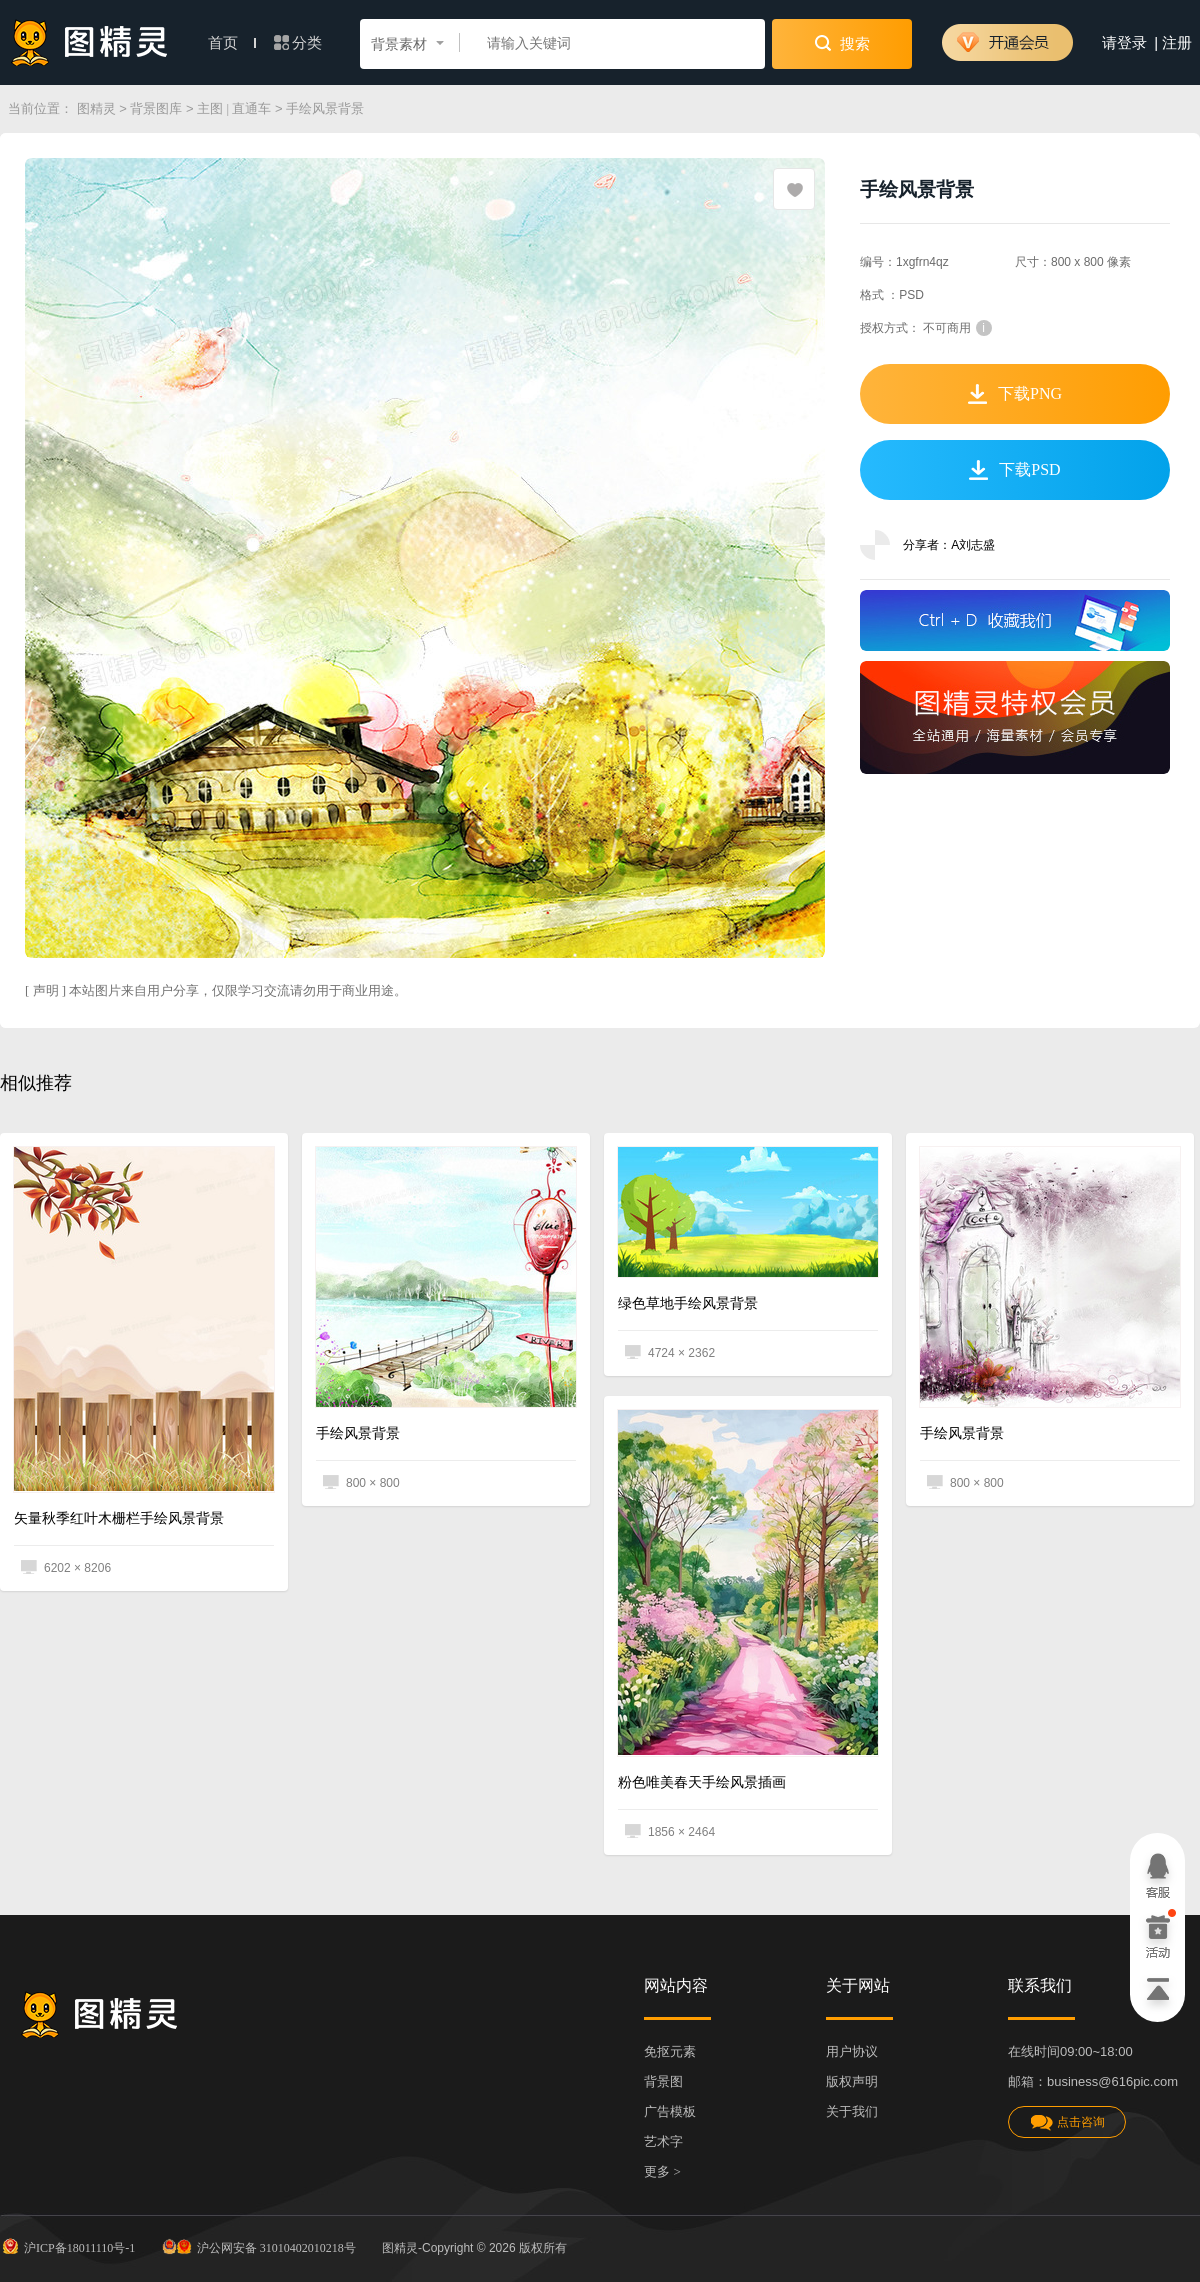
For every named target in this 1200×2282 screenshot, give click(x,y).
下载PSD (1014, 470)
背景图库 (156, 108)
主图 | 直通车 (234, 108)
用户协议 (852, 2051)
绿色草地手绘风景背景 (688, 1303)
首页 (232, 43)
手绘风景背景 (358, 1433)
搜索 (842, 43)
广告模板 (670, 2111)
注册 (1177, 43)
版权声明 (852, 2081)
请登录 (1124, 43)
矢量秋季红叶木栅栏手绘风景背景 (119, 1518)
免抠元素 (670, 2051)
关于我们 (852, 2111)
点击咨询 (1067, 2122)
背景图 (663, 2081)
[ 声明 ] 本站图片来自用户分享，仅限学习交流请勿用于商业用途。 (216, 990)
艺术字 (663, 2141)
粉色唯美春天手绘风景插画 (702, 1782)
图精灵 (96, 108)
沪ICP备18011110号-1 (67, 2246)
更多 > (662, 2171)
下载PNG (1015, 394)
